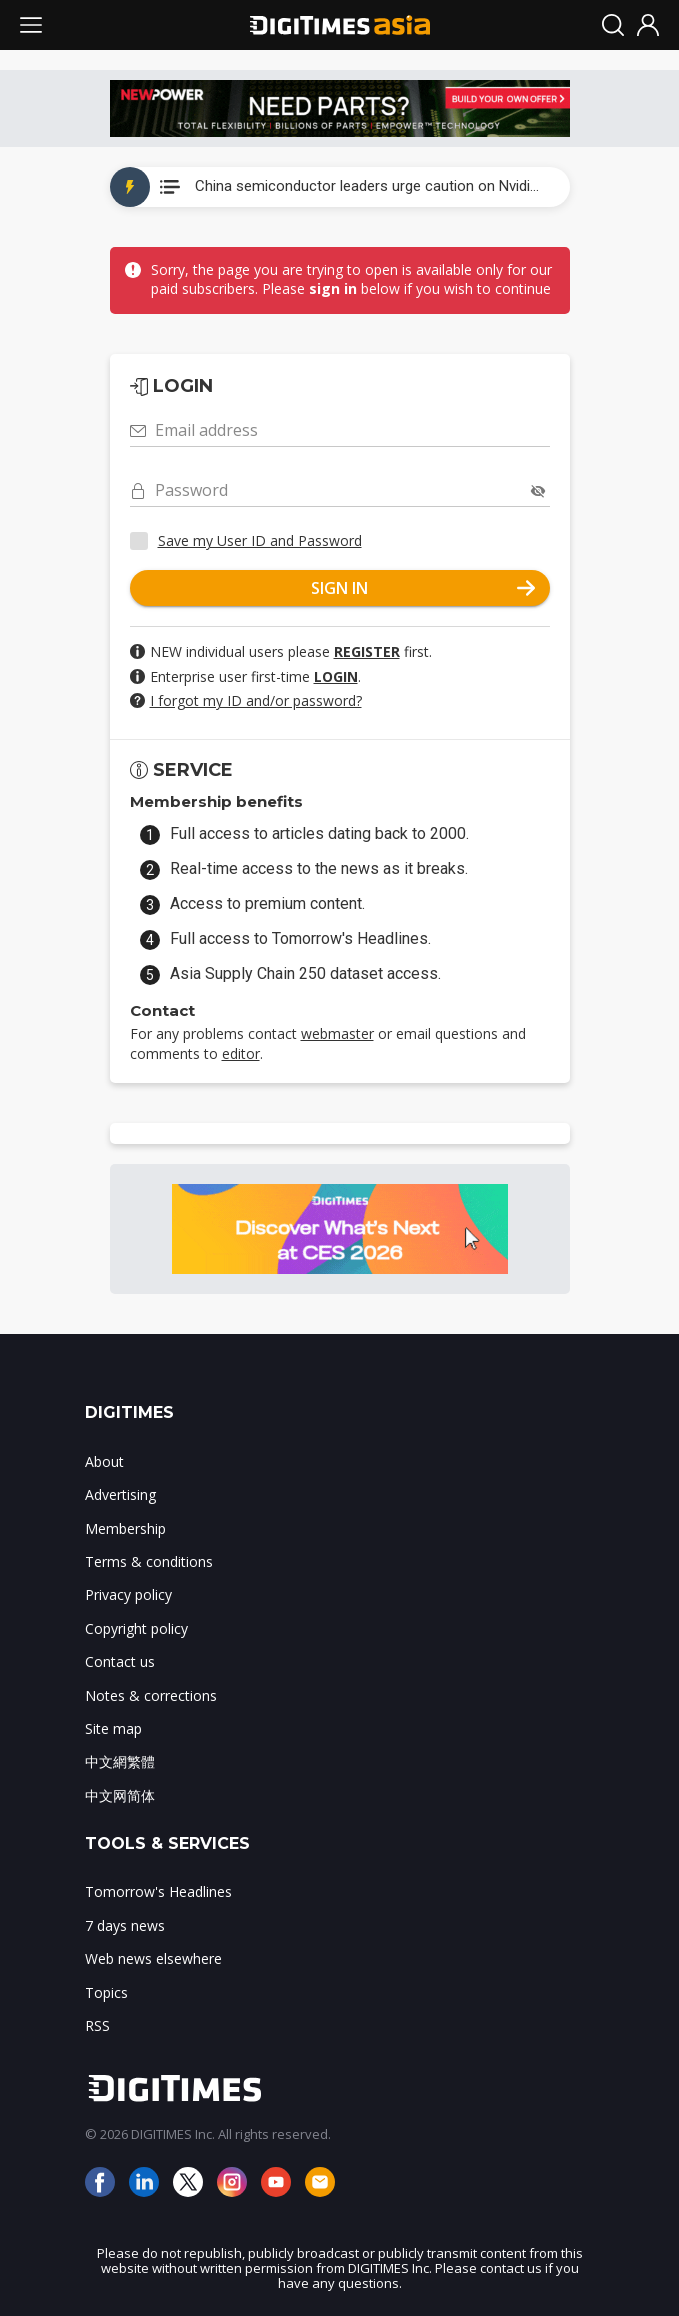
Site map (113, 1728)
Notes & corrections (151, 1695)
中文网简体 (120, 1795)
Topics (106, 1992)
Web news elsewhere (153, 1958)
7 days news (125, 1925)
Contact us (120, 1661)
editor (241, 1053)
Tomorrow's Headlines (158, 1891)
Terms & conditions (149, 1561)
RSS (97, 2025)
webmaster (337, 1033)
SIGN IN (423, 588)
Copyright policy (136, 1628)
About (104, 1461)
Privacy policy (128, 1594)
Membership (125, 1528)
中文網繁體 (120, 1761)
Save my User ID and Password (260, 540)
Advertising (120, 1494)
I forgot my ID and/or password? (256, 700)
